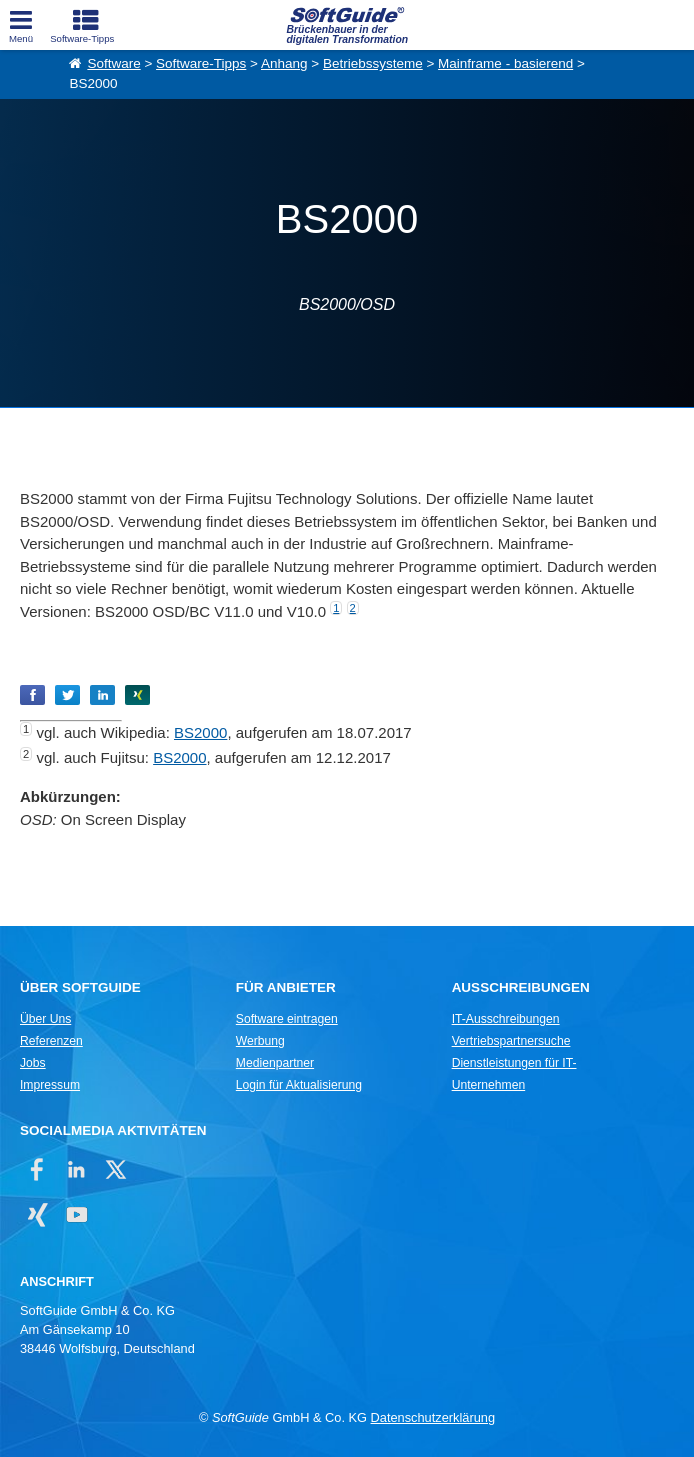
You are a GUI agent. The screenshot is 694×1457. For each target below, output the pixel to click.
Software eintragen (287, 1019)
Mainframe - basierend (505, 63)
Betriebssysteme (373, 63)
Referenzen (51, 1041)
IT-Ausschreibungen (506, 1019)
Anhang (284, 63)
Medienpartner (275, 1063)
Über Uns (45, 1019)
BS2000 (200, 732)
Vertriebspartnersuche (511, 1041)
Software (113, 63)
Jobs (33, 1063)
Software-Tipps (201, 63)
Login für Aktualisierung (299, 1085)
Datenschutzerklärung (433, 1417)
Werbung (260, 1041)
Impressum (50, 1085)
